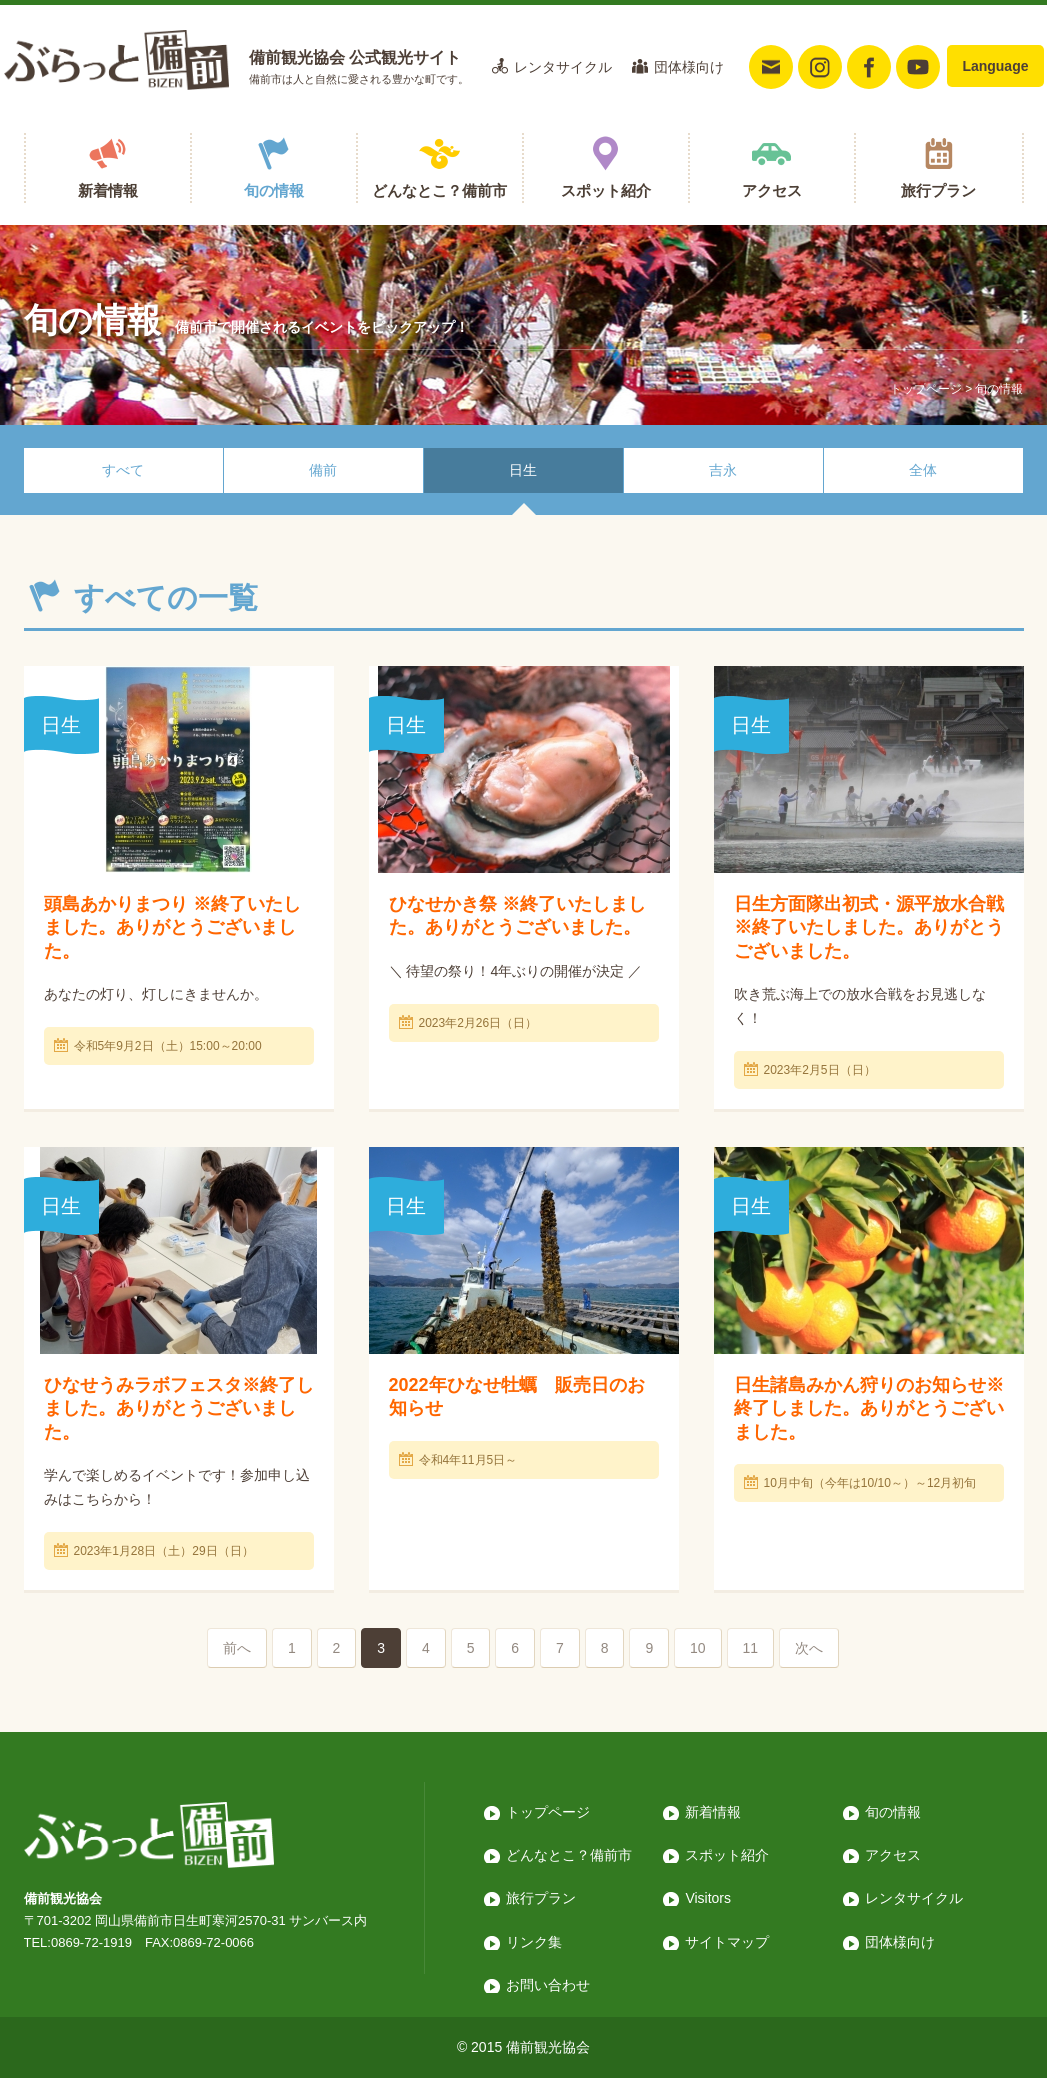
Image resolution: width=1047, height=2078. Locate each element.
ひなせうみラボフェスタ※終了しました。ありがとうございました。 (179, 1408)
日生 (523, 470)
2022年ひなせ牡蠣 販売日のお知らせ (517, 1396)
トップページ (926, 389)
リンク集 (534, 1942)
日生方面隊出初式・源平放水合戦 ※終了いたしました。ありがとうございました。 (869, 927)
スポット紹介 (606, 190)
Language (995, 66)
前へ (237, 1648)
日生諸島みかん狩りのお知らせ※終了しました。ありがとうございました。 (869, 1408)
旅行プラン (938, 190)
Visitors (708, 1898)
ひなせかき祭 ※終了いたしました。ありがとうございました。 (517, 915)
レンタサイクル (563, 67)
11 (751, 1648)
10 (698, 1648)
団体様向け (689, 67)
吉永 (723, 470)
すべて (123, 470)
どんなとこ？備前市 (439, 190)
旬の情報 (274, 190)
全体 (923, 470)
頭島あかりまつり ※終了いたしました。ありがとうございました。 (172, 927)
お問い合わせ (548, 1985)
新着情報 (108, 190)
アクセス (772, 190)
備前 (323, 470)
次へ (809, 1648)
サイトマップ (727, 1942)
